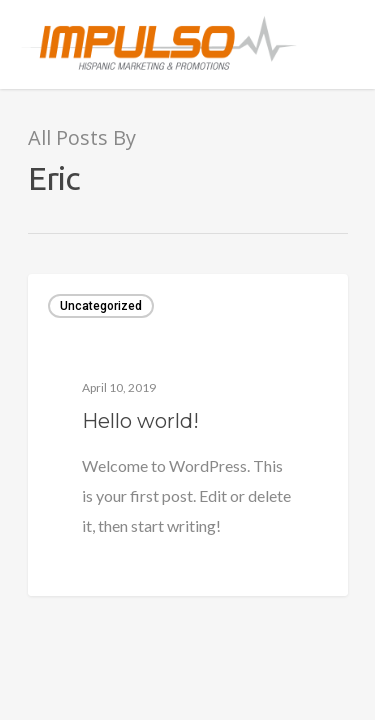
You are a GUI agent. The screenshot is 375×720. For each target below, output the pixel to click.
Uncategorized (101, 306)
